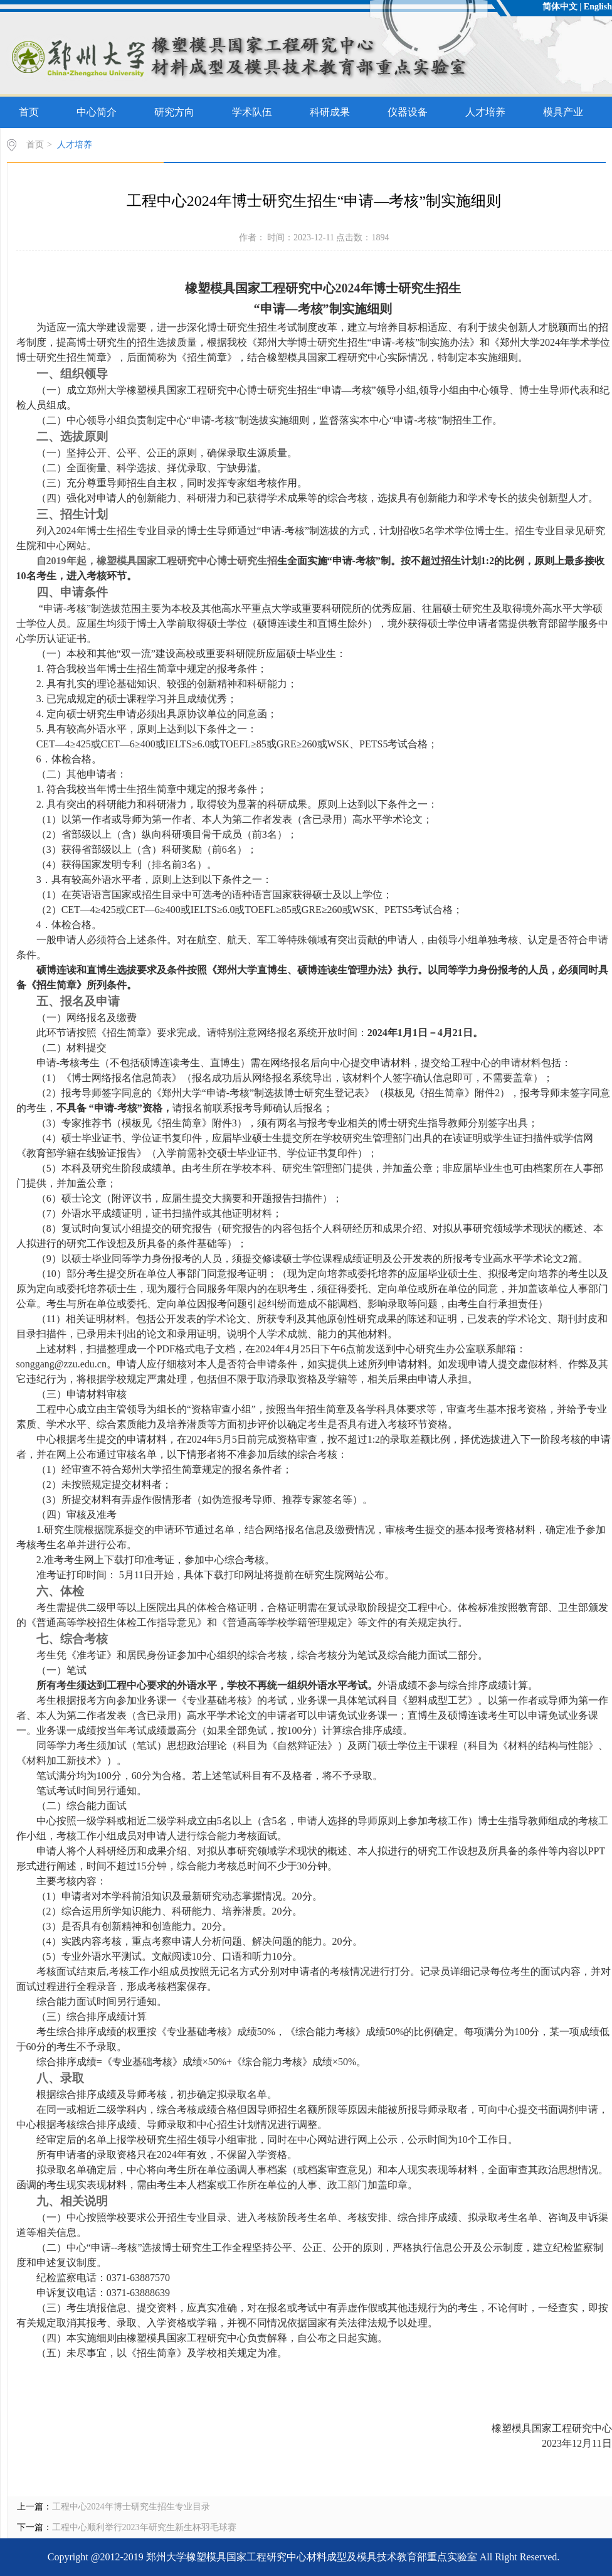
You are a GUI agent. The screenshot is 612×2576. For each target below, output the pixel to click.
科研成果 (330, 112)
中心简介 (96, 112)
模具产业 (563, 112)
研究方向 (174, 112)
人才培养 (485, 112)
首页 (29, 112)
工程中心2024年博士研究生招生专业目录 (131, 2506)
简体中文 (560, 6)
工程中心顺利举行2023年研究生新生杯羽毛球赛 (144, 2527)
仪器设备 (408, 112)
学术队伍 (252, 112)
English (598, 6)
